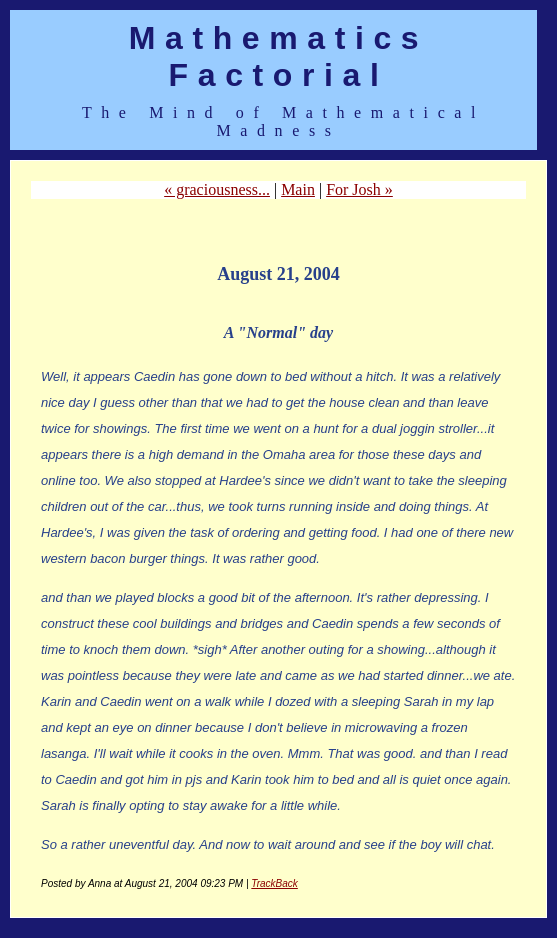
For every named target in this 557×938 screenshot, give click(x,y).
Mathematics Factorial (278, 56)
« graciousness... (217, 189)
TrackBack (274, 883)
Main (298, 189)
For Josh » (359, 189)
